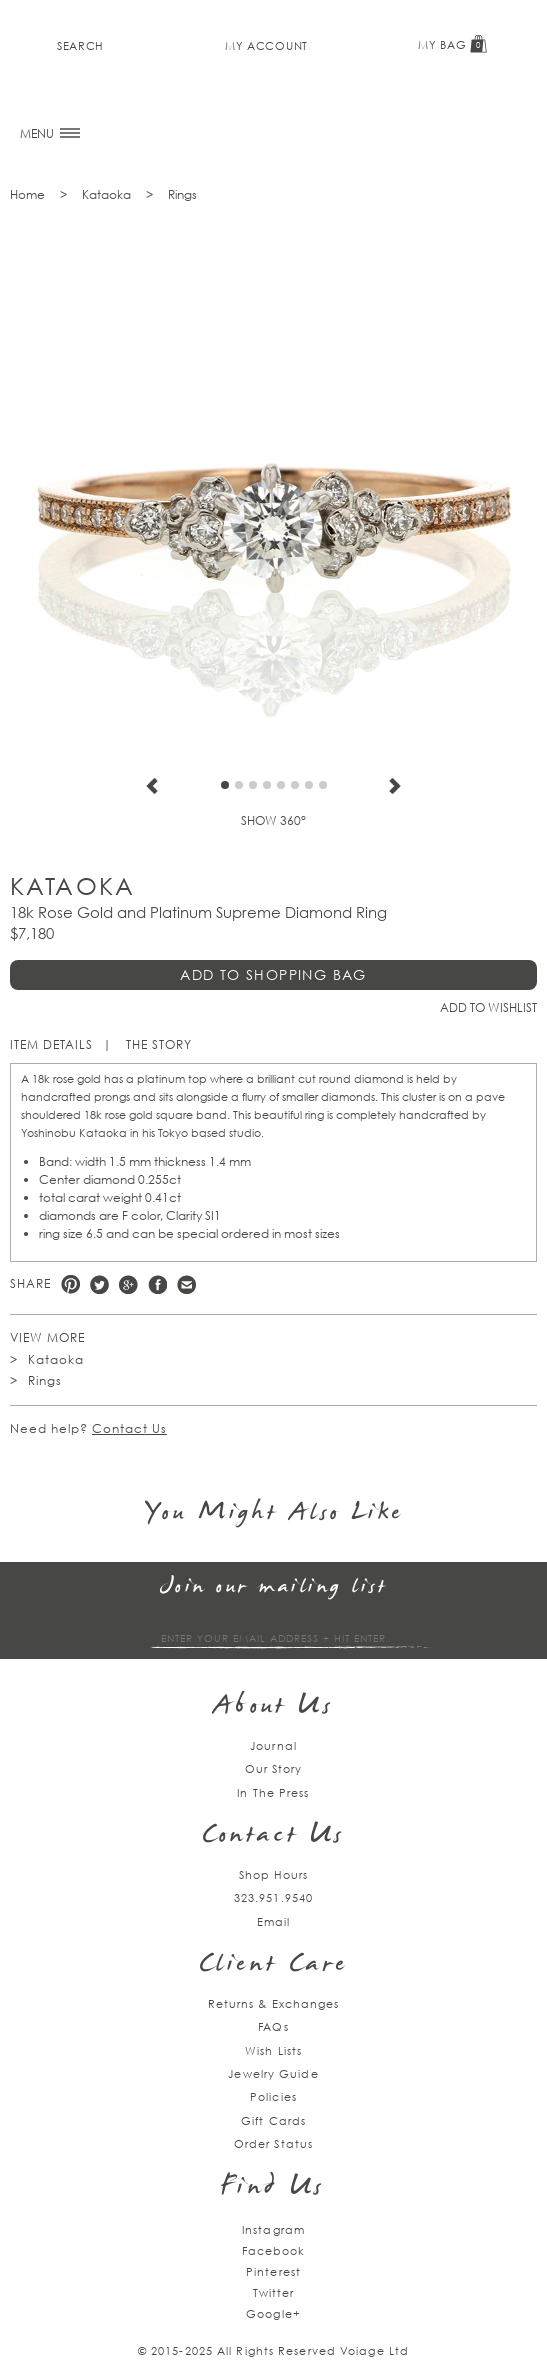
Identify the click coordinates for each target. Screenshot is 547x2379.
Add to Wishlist (488, 1007)
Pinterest (70, 1284)
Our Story (274, 1768)
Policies (273, 2096)
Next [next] (395, 786)
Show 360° (273, 820)
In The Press (273, 1792)
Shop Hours (274, 1874)
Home (27, 194)
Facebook (157, 1284)
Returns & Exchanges (274, 2003)
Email (274, 1921)
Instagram (273, 2229)
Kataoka (106, 194)
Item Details (51, 1044)
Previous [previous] (152, 786)
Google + (128, 1284)
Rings (182, 194)
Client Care (273, 1965)
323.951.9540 (273, 1897)
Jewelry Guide (273, 2073)
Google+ (273, 2313)
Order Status (273, 2143)
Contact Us (129, 1428)
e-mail (186, 1284)
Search (80, 45)
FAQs (273, 2026)
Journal (273, 1745)
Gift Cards (273, 2120)
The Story (159, 1044)
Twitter (99, 1284)
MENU (50, 133)
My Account (266, 45)
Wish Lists (273, 2050)
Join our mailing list (274, 1587)
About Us (273, 1707)
